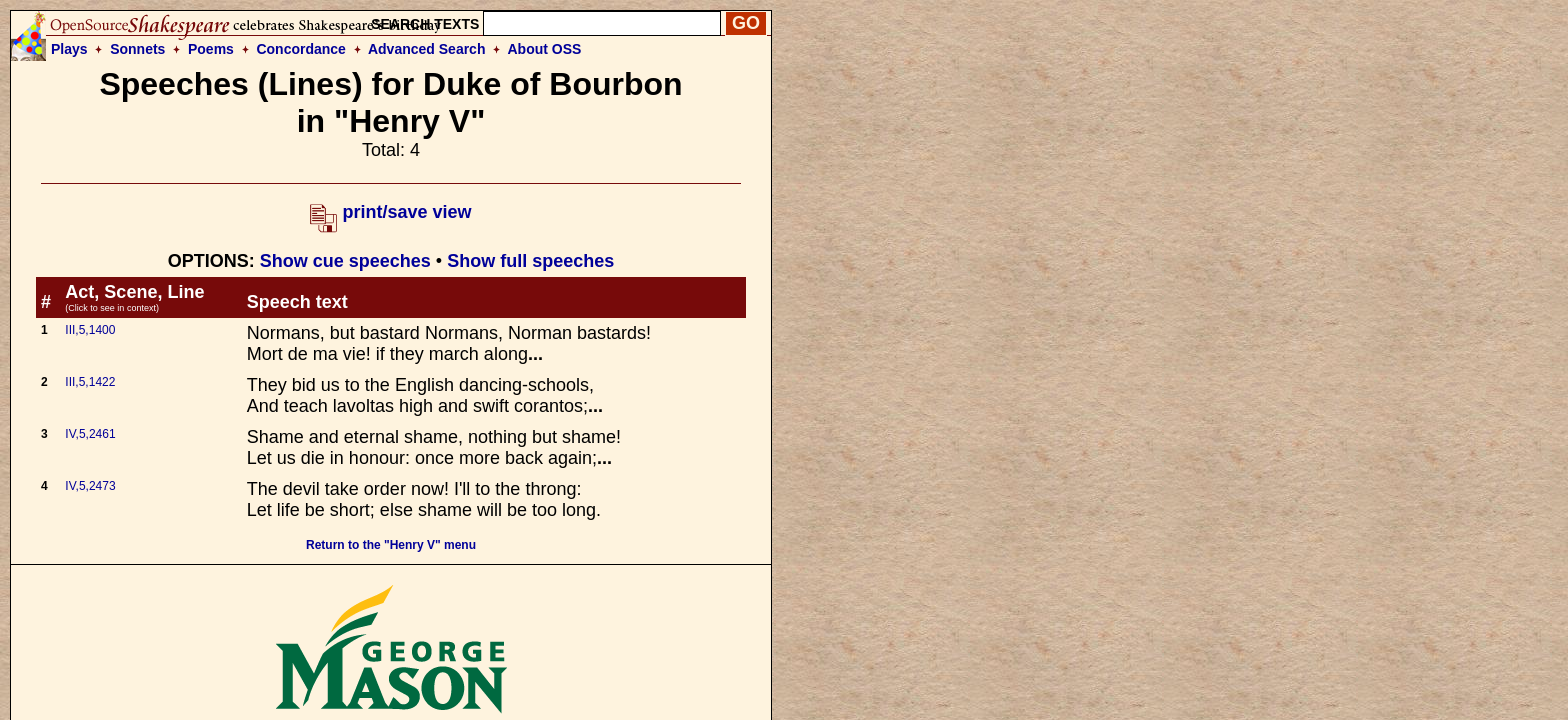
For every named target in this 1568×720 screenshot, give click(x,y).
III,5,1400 (90, 330)
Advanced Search (427, 49)
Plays (69, 49)
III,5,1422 (90, 382)
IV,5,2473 (90, 486)
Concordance (300, 49)
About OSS (545, 49)
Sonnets (137, 49)
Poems (211, 49)
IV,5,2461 (90, 434)
